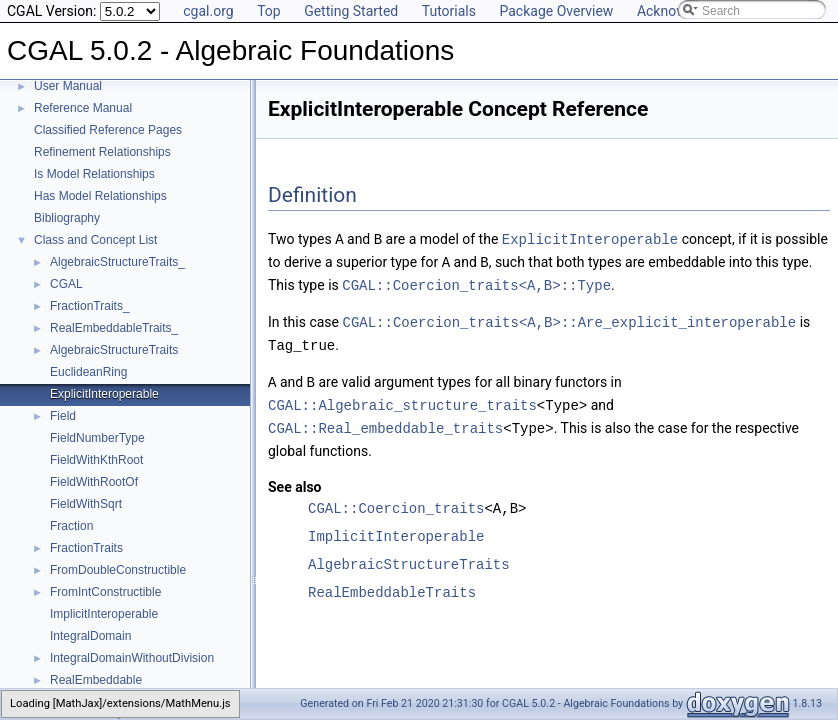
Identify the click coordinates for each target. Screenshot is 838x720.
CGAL (66, 284)
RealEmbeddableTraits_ (114, 328)
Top (269, 11)
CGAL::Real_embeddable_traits (385, 420)
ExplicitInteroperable (104, 394)
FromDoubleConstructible (118, 570)
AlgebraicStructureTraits (114, 350)
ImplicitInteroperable (104, 614)
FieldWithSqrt (86, 504)
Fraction (71, 526)
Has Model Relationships (100, 196)
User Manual (68, 86)
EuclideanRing (88, 372)
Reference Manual (83, 108)
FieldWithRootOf (94, 482)
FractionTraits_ (90, 306)
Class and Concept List (95, 240)
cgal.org (208, 11)
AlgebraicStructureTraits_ (117, 262)
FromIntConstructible (105, 592)
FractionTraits (86, 548)
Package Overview (556, 11)
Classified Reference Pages (108, 130)
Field (63, 416)
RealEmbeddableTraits (392, 584)
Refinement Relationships (102, 152)
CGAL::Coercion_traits (396, 500)
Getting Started (351, 11)
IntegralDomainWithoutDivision (132, 658)
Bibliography (67, 218)
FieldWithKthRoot (96, 460)
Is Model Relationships (94, 174)
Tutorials (449, 11)
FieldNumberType (97, 438)
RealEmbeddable (96, 680)
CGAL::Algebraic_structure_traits (402, 398)
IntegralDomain (90, 636)
